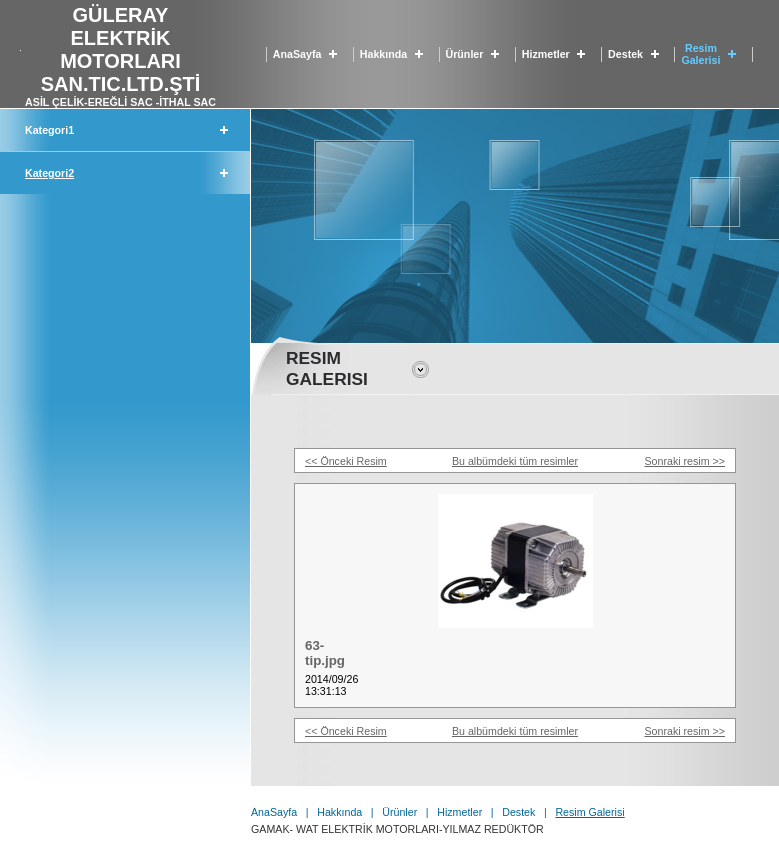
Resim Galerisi (700, 54)
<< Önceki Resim (346, 461)
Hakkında (383, 54)
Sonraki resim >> (684, 461)
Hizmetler (546, 54)
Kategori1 (49, 130)
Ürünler (465, 54)
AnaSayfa (297, 54)
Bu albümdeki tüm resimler (515, 461)
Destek (625, 54)
